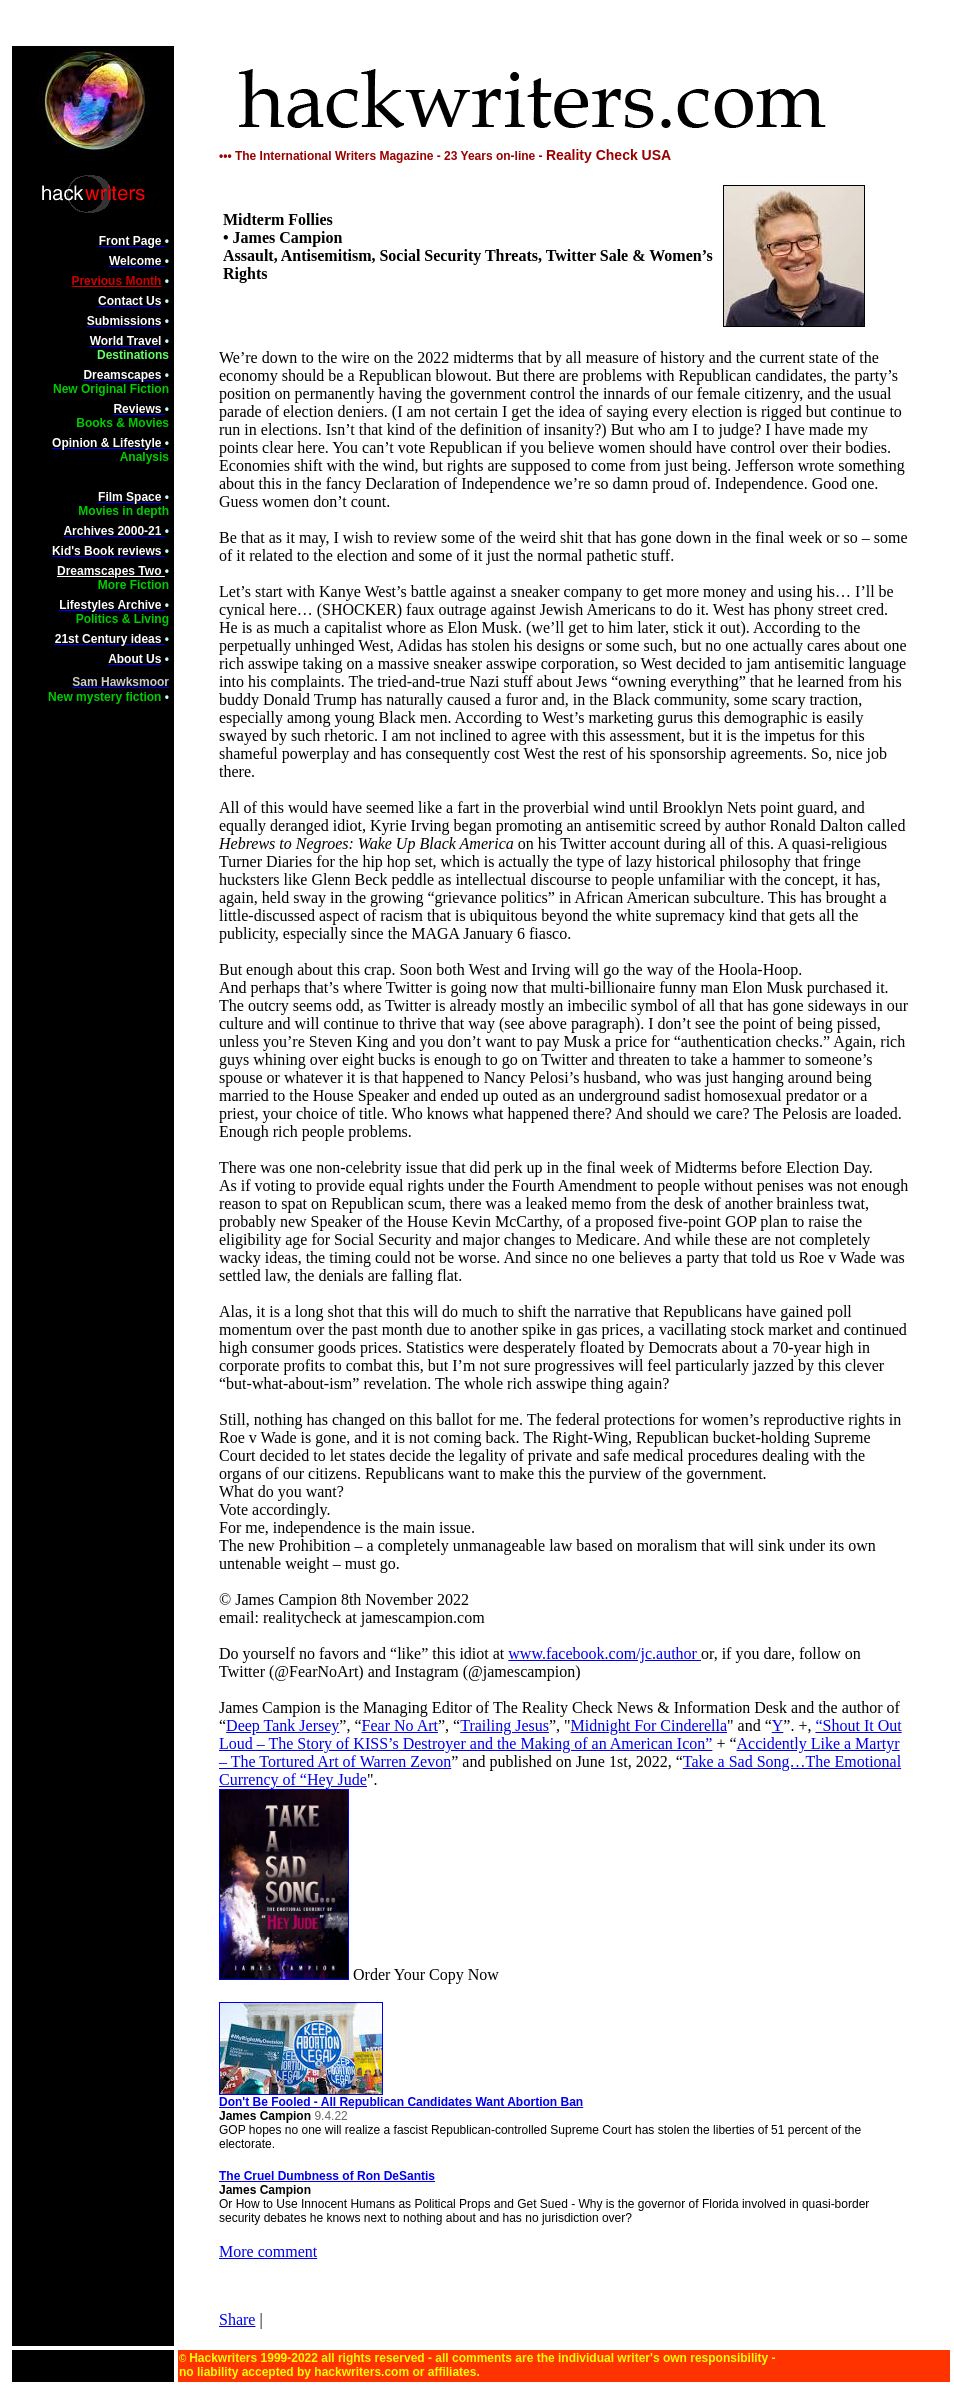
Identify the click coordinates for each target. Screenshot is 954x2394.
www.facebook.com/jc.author (604, 1653)
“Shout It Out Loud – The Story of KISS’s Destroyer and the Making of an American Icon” (560, 1734)
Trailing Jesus (504, 1725)
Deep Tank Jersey (282, 1725)
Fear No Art (400, 1725)
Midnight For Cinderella (649, 1725)
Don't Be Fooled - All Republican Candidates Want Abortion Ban (401, 2096)
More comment (268, 2251)
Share (237, 2319)
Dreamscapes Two (111, 571)
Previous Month (116, 281)
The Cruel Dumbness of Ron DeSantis (327, 2176)
